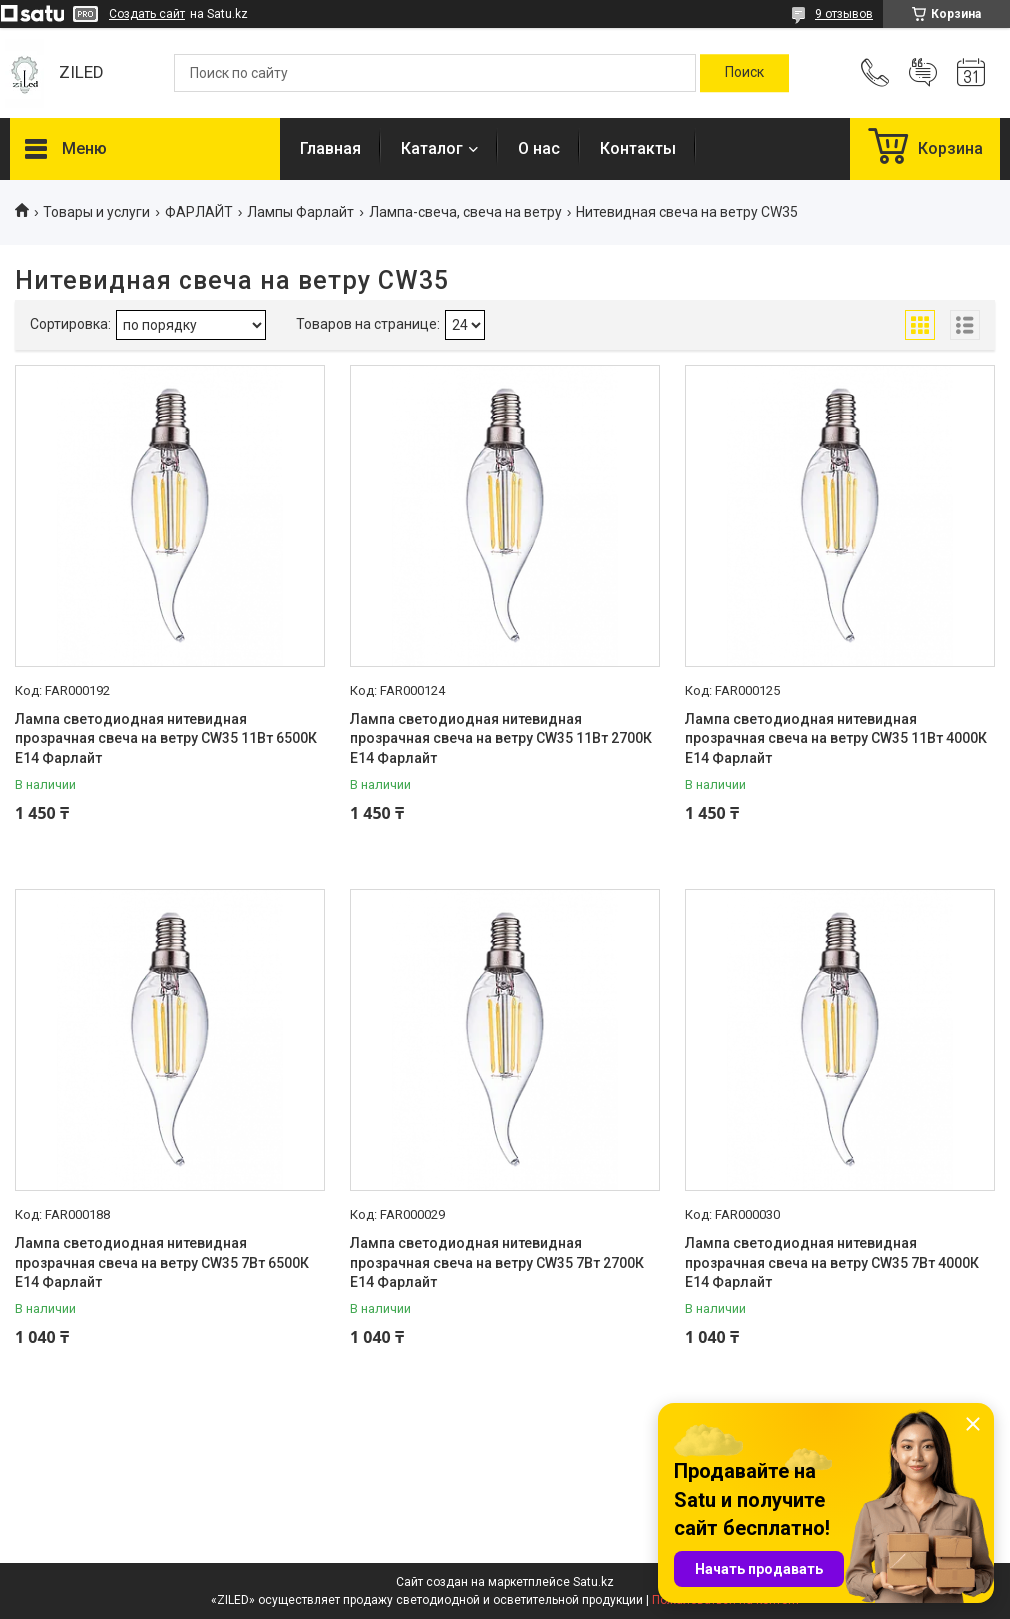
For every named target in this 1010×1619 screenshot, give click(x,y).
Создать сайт (147, 14)
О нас (539, 148)
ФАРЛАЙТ (199, 212)
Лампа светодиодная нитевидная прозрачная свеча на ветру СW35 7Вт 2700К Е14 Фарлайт (497, 1262)
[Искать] (744, 73)
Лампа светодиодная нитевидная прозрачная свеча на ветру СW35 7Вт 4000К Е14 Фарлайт (832, 1262)
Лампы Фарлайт (300, 212)
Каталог (432, 148)
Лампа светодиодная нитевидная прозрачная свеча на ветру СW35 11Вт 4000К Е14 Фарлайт (836, 738)
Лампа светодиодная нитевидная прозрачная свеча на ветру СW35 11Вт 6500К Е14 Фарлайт (166, 738)
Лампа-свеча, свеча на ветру (465, 212)
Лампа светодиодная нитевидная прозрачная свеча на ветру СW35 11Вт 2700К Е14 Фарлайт (501, 738)
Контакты (638, 148)
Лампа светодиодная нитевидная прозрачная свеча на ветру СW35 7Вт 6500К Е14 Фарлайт (162, 1262)
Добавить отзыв (923, 73)
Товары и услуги (96, 212)
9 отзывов (844, 14)
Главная (330, 148)
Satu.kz (593, 1582)
